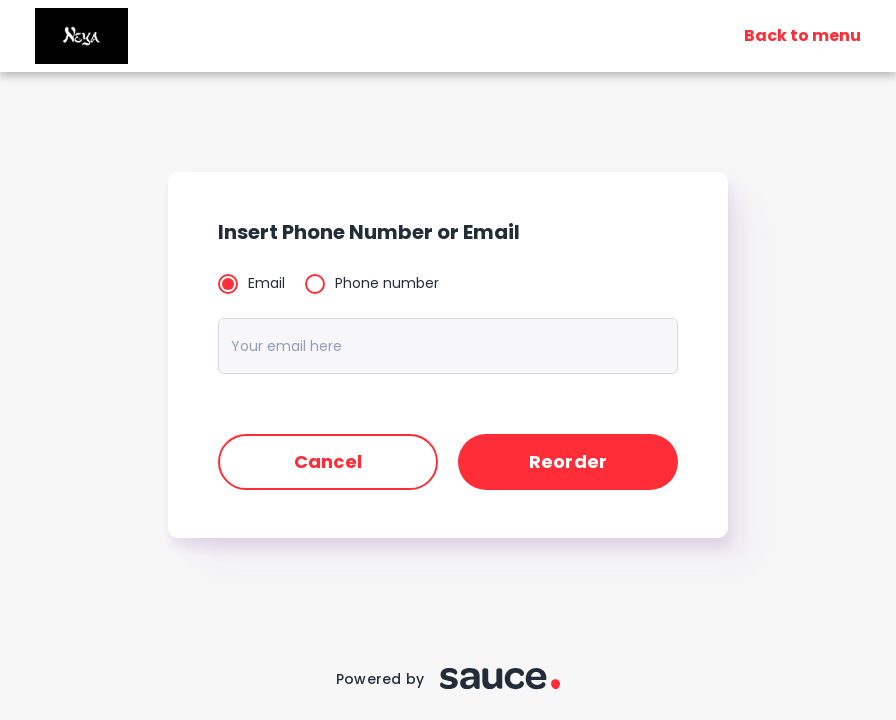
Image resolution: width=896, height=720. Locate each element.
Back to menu (802, 36)
